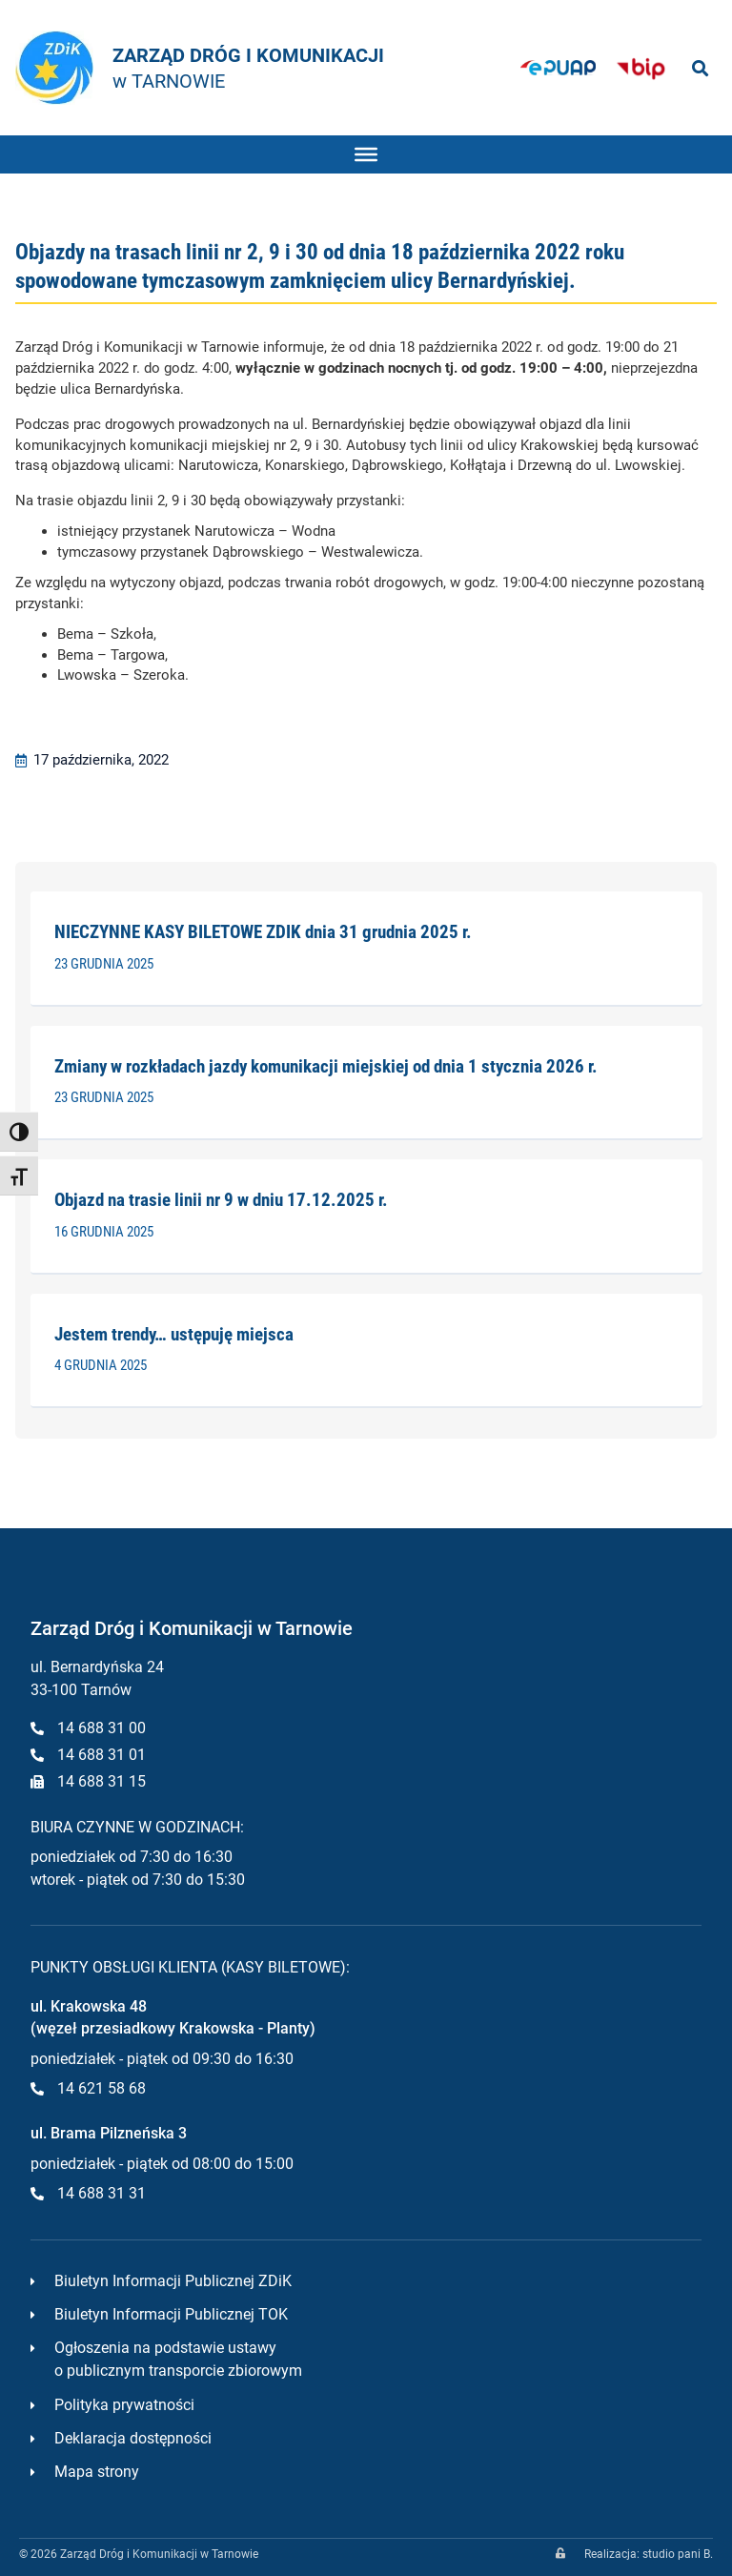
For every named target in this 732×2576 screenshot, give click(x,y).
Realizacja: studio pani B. (648, 2553)
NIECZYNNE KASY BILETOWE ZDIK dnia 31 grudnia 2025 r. (263, 932)
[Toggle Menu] (366, 153)
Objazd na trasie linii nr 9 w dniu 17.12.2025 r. (221, 1200)
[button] (700, 68)
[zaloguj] (560, 2552)
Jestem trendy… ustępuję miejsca (174, 1334)
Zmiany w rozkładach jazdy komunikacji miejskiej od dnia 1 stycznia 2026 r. (326, 1066)
